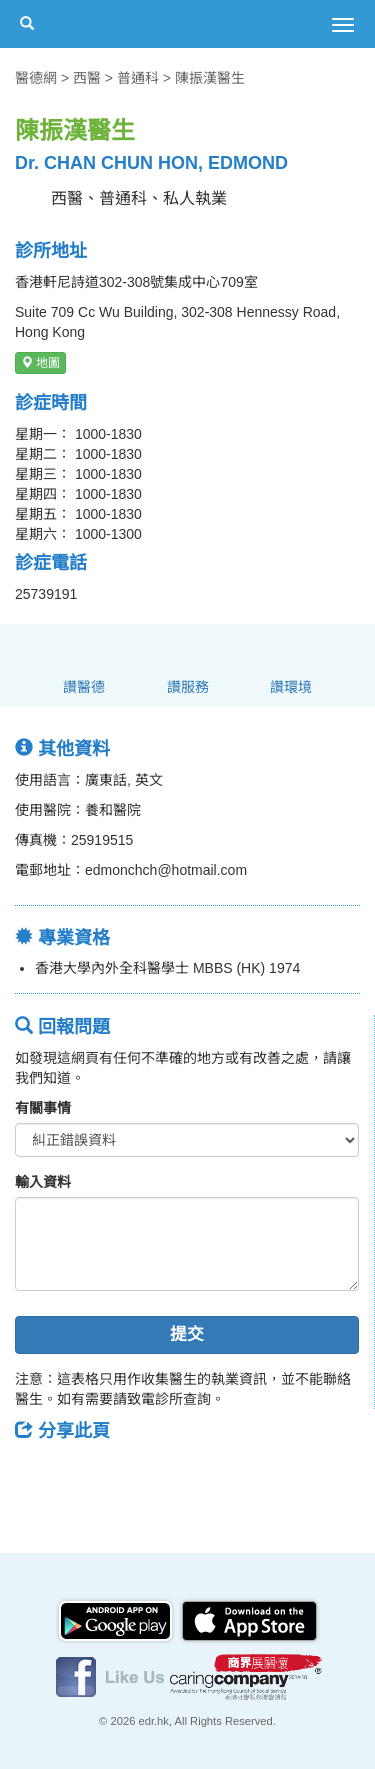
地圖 (40, 363)
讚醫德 (84, 687)
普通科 (138, 78)
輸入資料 (43, 1182)
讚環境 (291, 687)
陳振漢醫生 (210, 78)
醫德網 (36, 78)
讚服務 (188, 687)
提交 (187, 1334)
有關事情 (43, 1108)
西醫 (87, 78)
